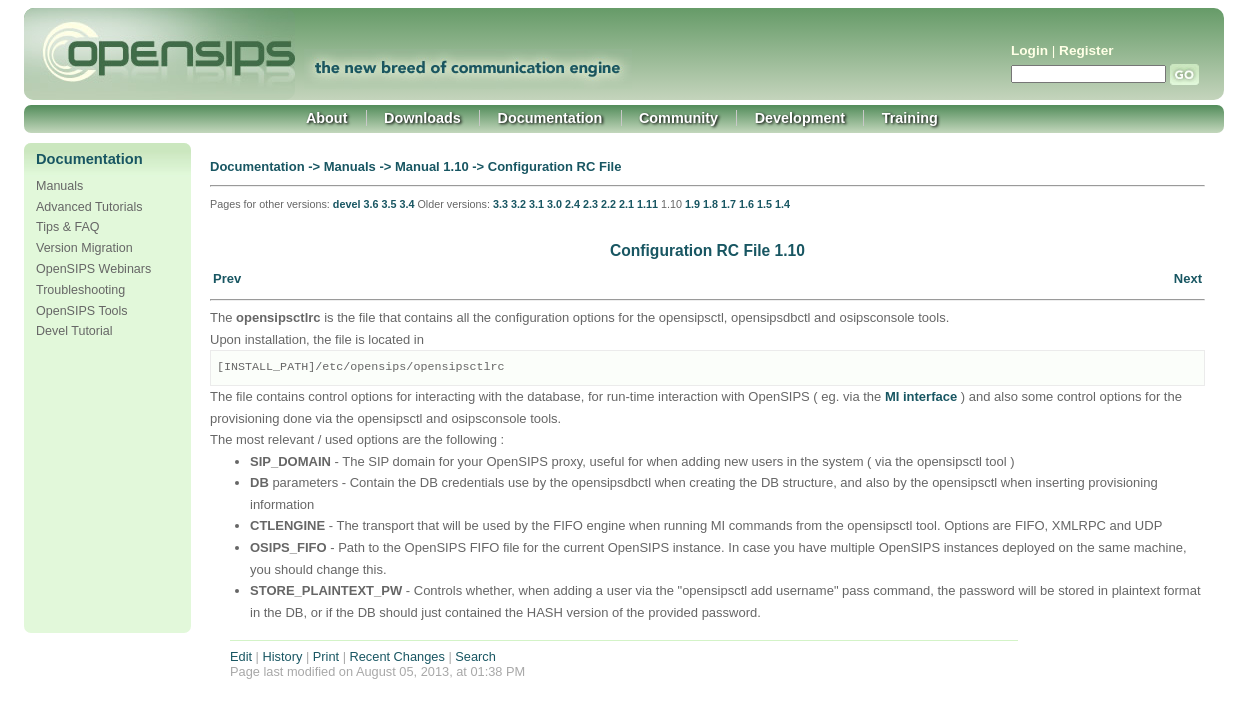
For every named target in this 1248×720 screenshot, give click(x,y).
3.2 (518, 204)
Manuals (59, 186)
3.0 (554, 204)
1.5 (764, 204)
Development (800, 118)
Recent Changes (397, 656)
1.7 (728, 204)
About (327, 118)
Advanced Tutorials (89, 207)
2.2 (608, 204)
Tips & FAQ (68, 227)
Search (475, 656)
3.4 (406, 204)
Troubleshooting (80, 290)
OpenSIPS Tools (82, 311)
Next (1188, 278)
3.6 (370, 204)
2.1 (626, 204)
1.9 (692, 204)
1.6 (746, 204)
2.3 (590, 204)
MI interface (921, 396)
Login (1029, 50)
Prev (227, 278)
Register (1086, 50)
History (283, 656)
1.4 (782, 204)
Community (678, 118)
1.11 (647, 204)
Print (326, 656)
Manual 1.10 (432, 166)
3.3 (500, 204)
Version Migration (84, 248)
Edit (241, 656)
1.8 (710, 204)
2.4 (572, 204)
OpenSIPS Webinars (93, 269)
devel (347, 204)
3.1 (536, 204)
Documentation (550, 118)
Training (910, 118)
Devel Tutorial (74, 331)
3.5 (388, 204)
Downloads (422, 118)
